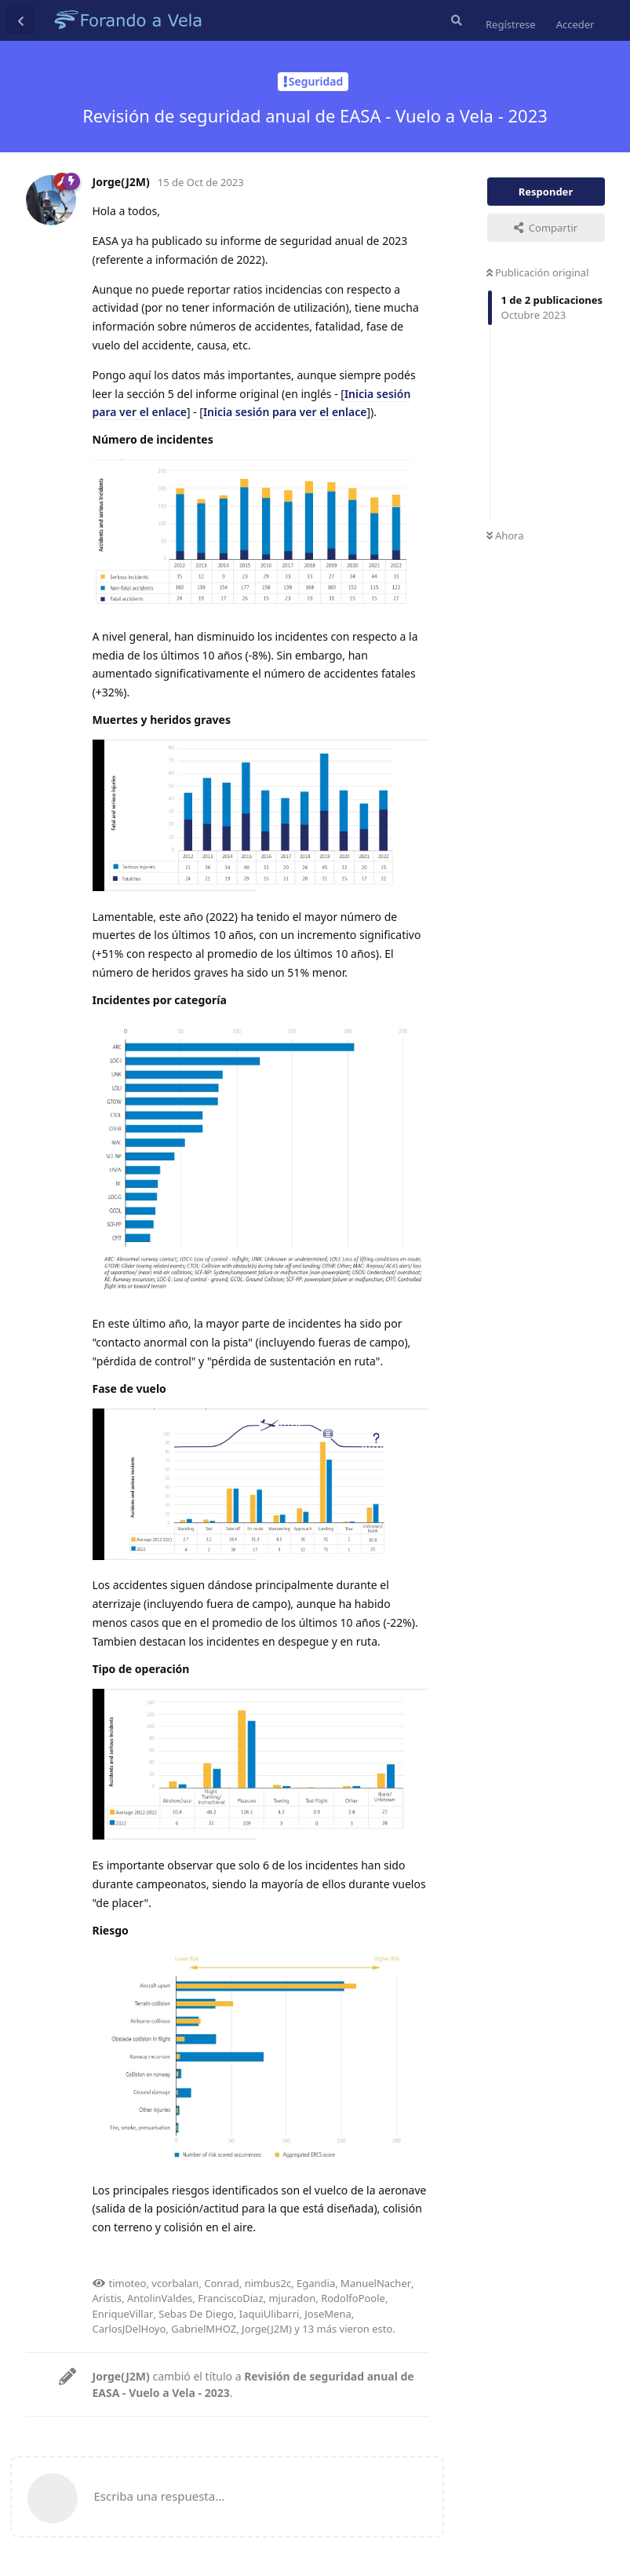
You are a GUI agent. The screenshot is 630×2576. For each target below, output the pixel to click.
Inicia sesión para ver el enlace (285, 411)
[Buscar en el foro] (455, 20)
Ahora (505, 535)
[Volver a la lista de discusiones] (20, 20)
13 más (319, 2329)
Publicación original (537, 272)
